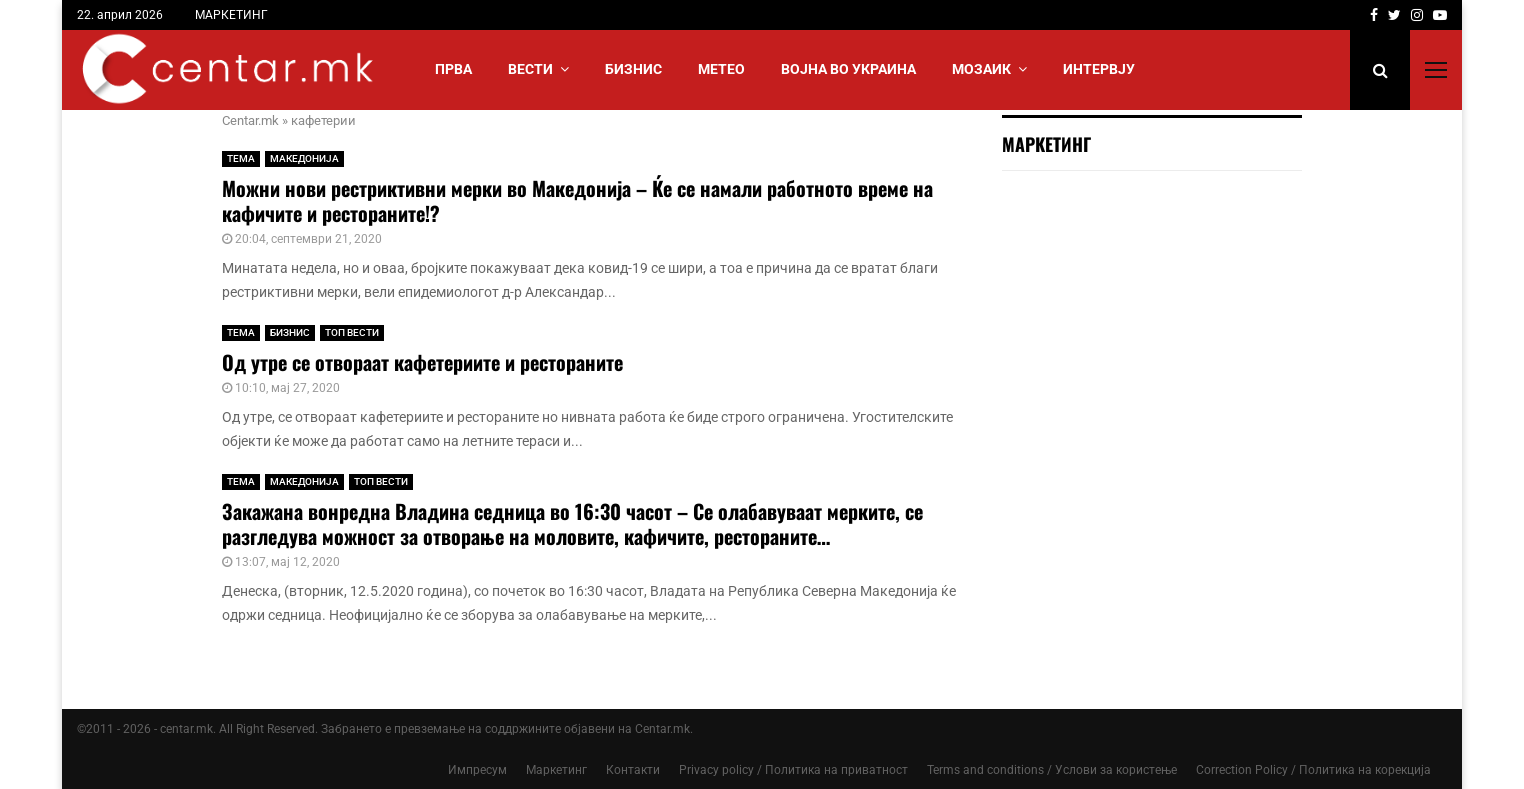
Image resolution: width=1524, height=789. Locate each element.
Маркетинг (556, 770)
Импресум (477, 770)
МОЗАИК (981, 69)
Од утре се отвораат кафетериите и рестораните (422, 362)
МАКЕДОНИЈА (304, 158)
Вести (530, 69)
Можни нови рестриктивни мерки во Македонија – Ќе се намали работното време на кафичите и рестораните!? (577, 200)
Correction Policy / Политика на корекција (1313, 770)
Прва (453, 69)
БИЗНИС (633, 69)
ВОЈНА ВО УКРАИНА (848, 69)
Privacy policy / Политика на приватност (793, 770)
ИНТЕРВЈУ (1099, 69)
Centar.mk (250, 120)
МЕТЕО (721, 69)
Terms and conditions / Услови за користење (1052, 770)
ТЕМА (241, 158)
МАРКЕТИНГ (231, 15)
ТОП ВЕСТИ (352, 332)
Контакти (633, 770)
